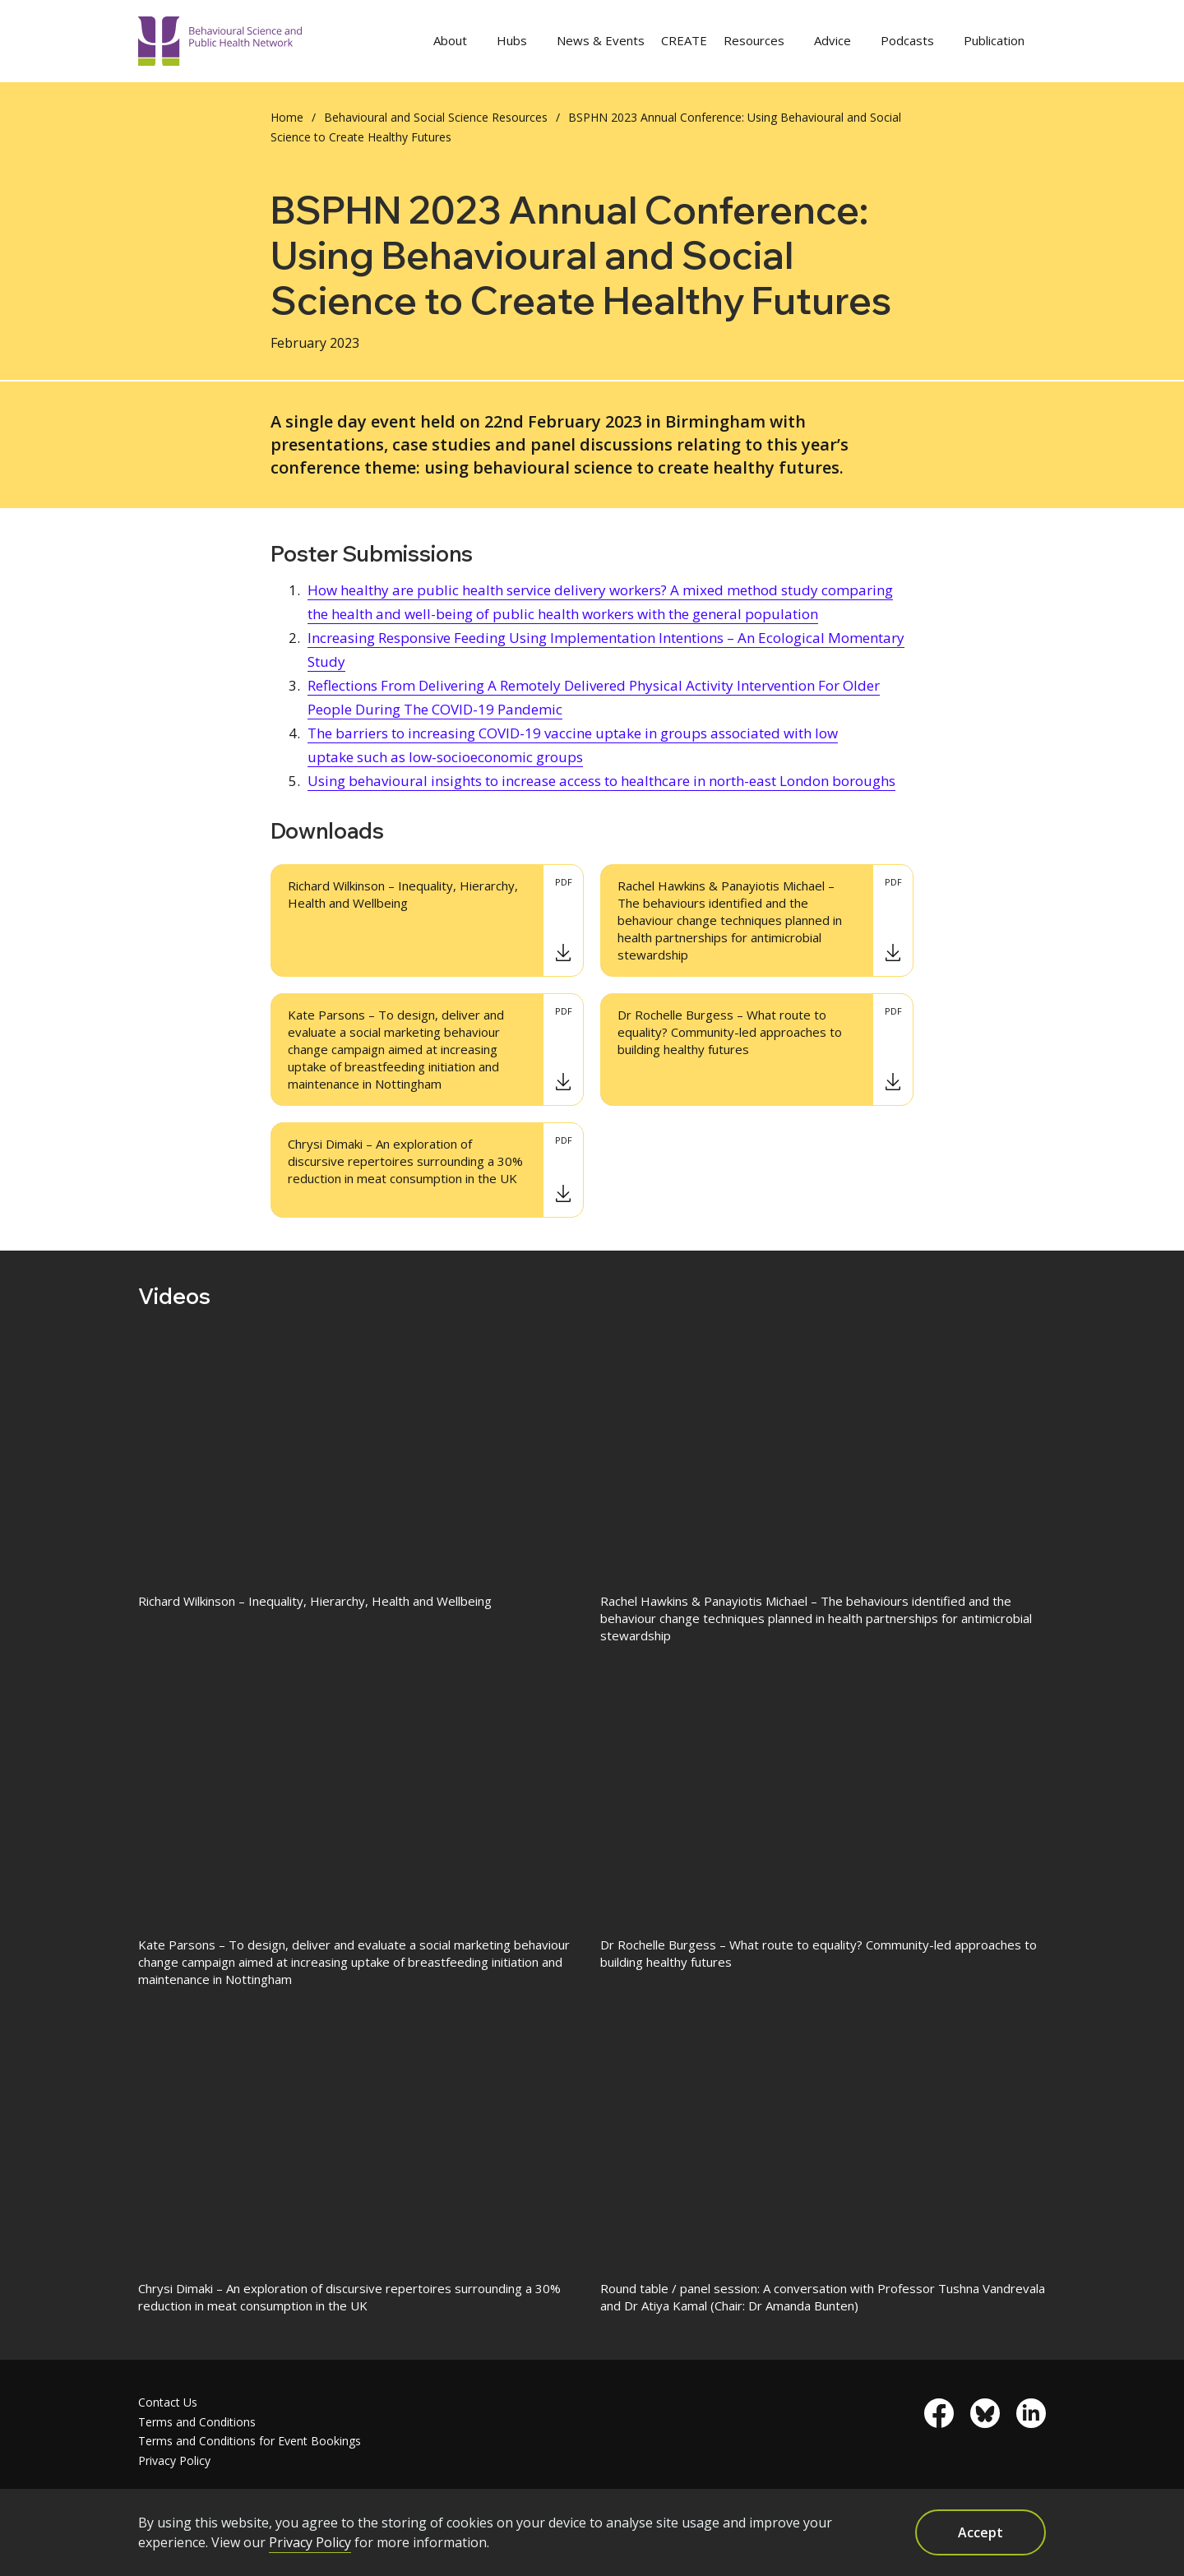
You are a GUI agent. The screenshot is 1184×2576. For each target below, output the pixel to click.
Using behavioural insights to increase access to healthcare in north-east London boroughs (601, 780)
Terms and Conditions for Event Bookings (249, 2441)
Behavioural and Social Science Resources (436, 117)
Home (287, 117)
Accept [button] (980, 2532)
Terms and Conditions (197, 2422)
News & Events (601, 40)
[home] (220, 41)
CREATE (684, 40)
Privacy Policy (174, 2460)
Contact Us (167, 2402)
